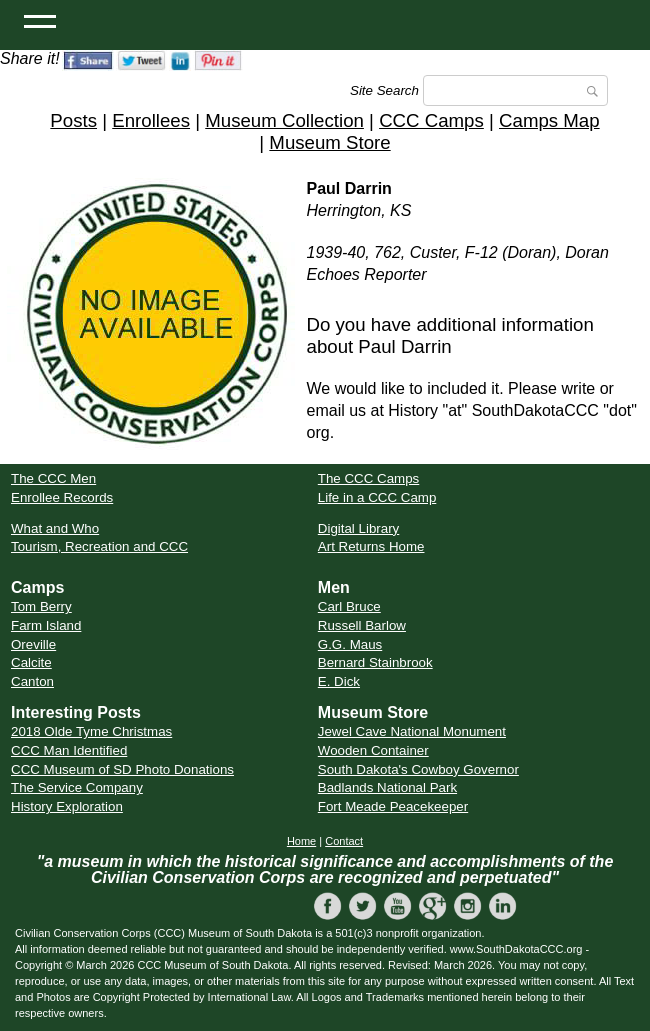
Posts (73, 120)
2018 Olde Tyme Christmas (91, 731)
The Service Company (77, 787)
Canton (32, 681)
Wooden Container (373, 750)
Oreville (33, 644)
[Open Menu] (40, 20)
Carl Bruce (349, 606)
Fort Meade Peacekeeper (393, 806)
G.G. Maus (350, 644)
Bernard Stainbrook (375, 662)
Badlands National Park (387, 787)
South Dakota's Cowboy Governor (418, 769)
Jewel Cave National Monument (412, 731)
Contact (344, 841)
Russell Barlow (362, 625)
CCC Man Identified (69, 750)
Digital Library (358, 528)
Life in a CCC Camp (377, 497)
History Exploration (67, 806)
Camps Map (549, 120)
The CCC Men (53, 478)
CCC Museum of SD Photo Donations (122, 769)
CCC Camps (431, 120)
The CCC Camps (368, 478)
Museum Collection (284, 120)
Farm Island (46, 625)
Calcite (31, 662)
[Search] (515, 90)
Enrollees (151, 120)
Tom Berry (41, 606)
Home (301, 841)
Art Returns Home (371, 546)
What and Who (55, 528)
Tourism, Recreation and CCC (99, 546)
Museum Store (329, 142)
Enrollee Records (62, 497)
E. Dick (339, 681)
